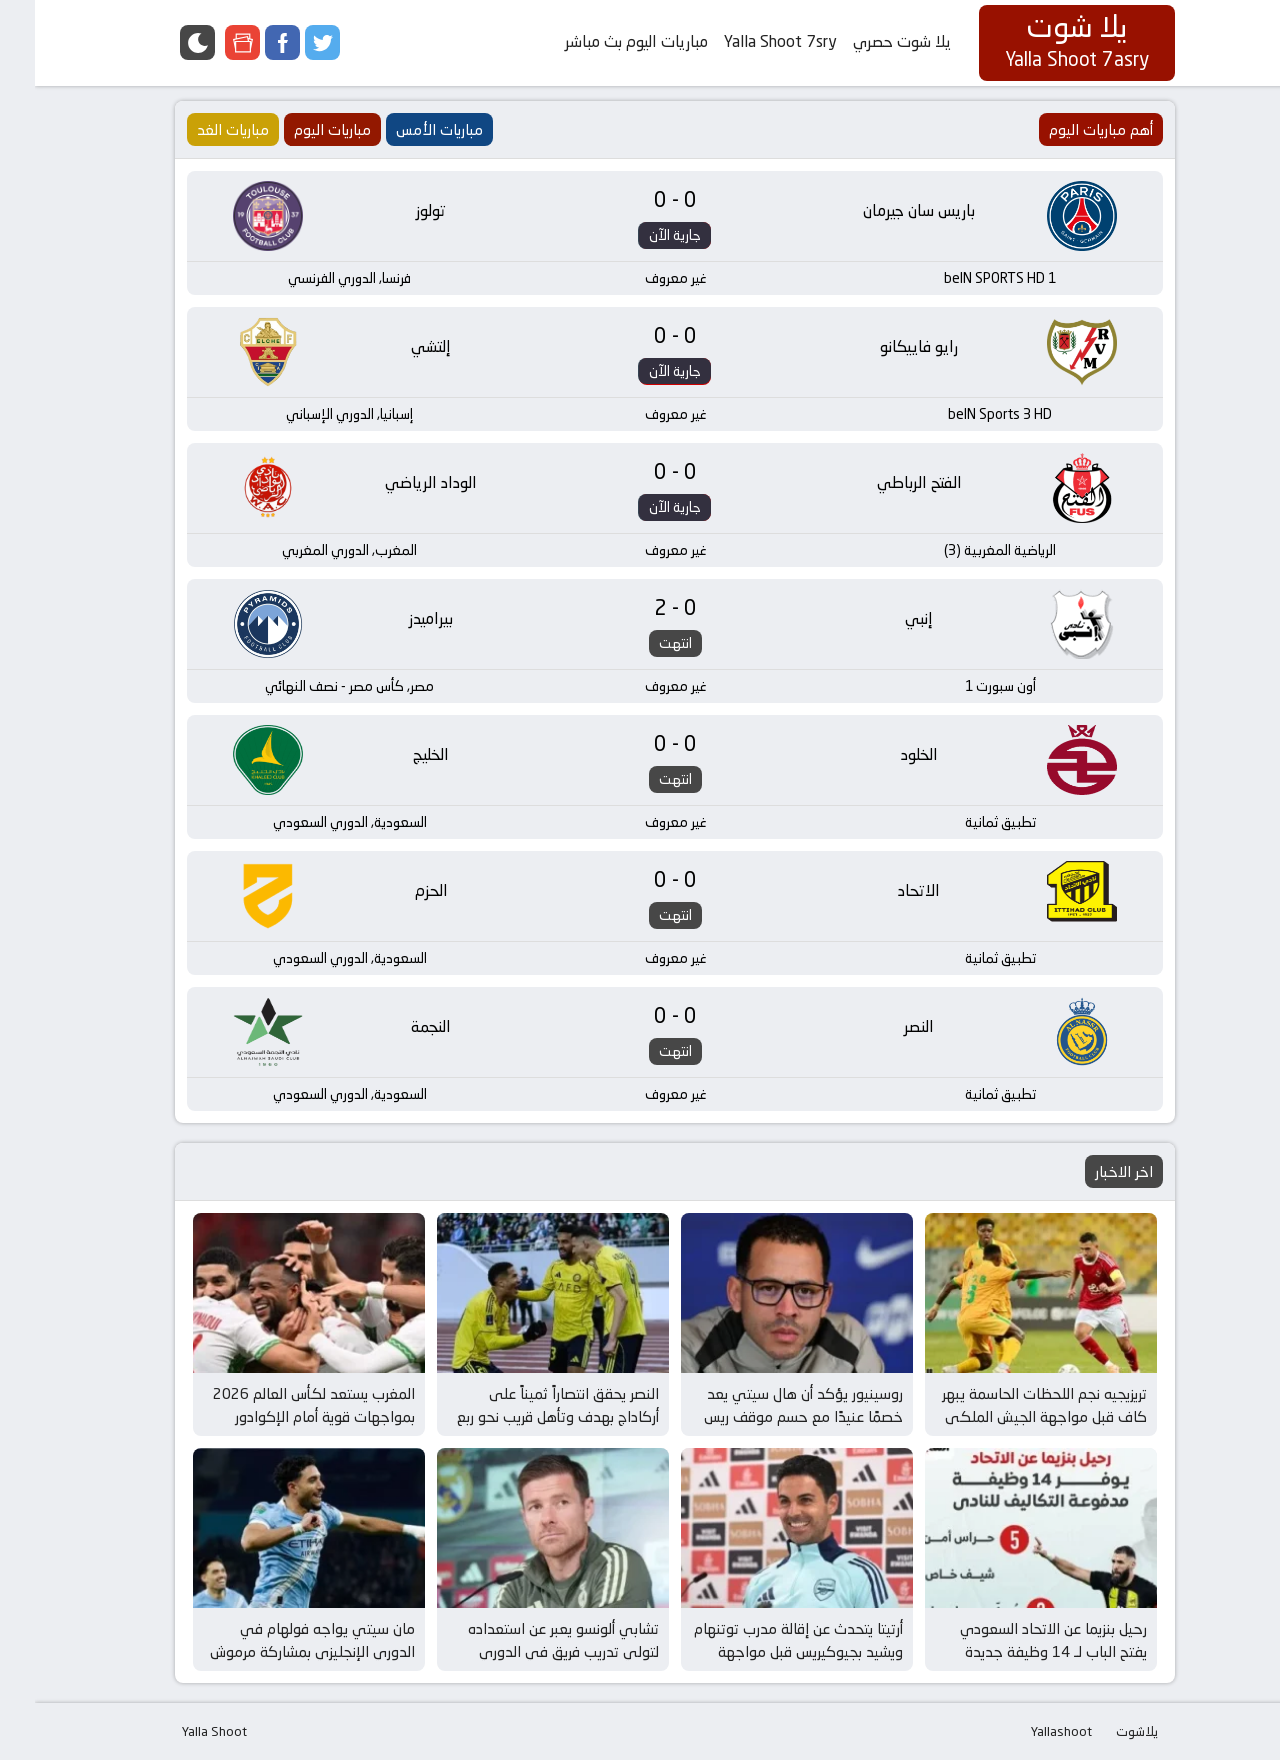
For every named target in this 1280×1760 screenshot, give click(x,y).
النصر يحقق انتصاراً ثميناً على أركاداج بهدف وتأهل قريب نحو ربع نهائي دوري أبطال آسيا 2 (523, 1416)
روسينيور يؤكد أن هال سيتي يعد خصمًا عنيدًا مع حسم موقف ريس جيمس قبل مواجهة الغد (768, 1416)
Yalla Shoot (179, 1731)
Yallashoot (1026, 1731)
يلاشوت (1102, 1731)
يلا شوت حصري (867, 41)
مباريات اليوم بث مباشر (601, 41)
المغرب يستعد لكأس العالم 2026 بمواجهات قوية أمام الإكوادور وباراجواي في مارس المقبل (279, 1416)
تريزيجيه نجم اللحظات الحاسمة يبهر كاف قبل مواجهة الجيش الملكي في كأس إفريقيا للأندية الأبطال (1009, 1416)
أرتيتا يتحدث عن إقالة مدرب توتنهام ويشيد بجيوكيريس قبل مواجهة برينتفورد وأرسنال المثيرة (763, 1651)
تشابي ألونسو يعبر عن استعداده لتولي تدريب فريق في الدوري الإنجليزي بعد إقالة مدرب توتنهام (525, 1651)
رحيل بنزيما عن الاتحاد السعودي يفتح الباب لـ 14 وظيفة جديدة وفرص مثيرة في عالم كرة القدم (1016, 1651)
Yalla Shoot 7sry (745, 41)
